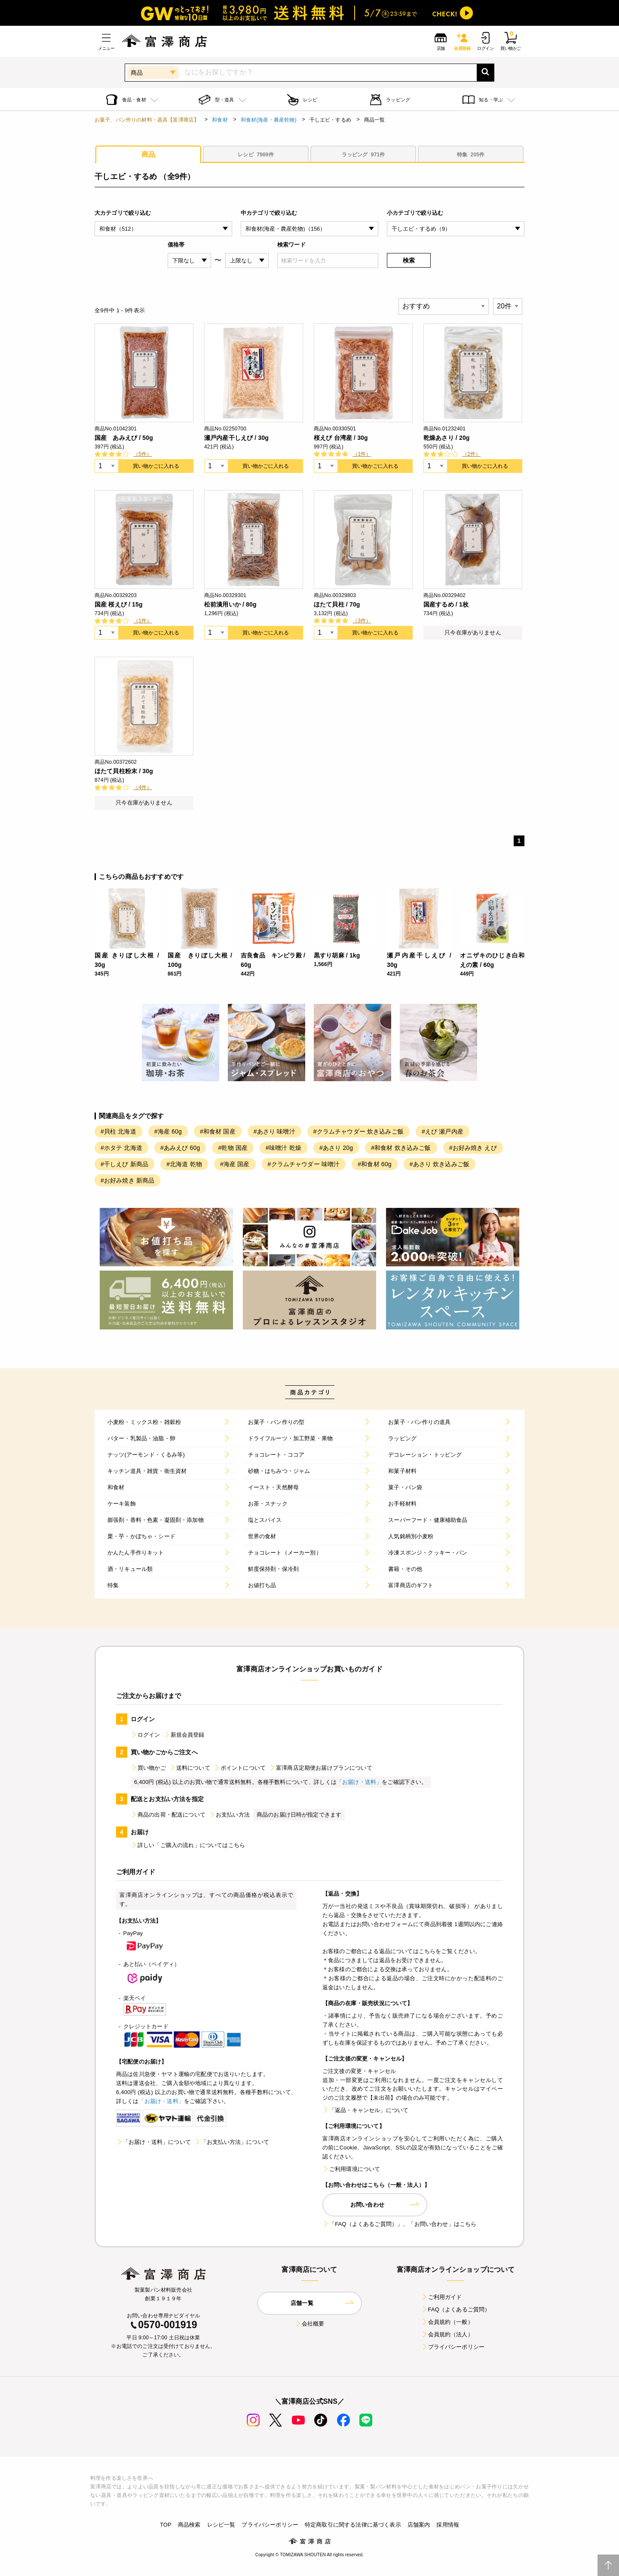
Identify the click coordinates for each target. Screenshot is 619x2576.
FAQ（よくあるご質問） (455, 2309)
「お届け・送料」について (153, 2142)
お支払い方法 (229, 1814)
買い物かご (148, 1768)
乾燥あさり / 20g (446, 437)
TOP (166, 2524)
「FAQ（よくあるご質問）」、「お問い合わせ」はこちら (399, 2224)
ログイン (145, 1735)
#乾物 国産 (233, 1147)
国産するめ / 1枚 (446, 604)
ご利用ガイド (441, 2297)
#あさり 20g (336, 1147)
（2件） (471, 454)
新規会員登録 (184, 1735)
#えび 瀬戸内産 (442, 1131)
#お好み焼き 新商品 (127, 1180)
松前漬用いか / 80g (230, 604)
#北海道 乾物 (184, 1164)
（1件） (361, 454)
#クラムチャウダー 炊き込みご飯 (358, 1131)
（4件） (142, 787)
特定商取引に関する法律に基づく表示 (353, 2524)
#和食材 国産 (218, 1131)
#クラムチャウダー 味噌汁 (304, 1164)
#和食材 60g (374, 1164)
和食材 (219, 120)
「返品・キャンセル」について (365, 2110)
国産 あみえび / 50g (124, 437)
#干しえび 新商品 (124, 1164)
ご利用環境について (351, 2169)
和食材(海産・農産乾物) (269, 120)
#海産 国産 (235, 1164)
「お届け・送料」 (359, 1782)
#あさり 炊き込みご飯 (439, 1164)
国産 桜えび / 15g (119, 604)
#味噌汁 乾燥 (283, 1147)
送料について (189, 1768)
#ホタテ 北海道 (121, 1147)
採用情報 (447, 2524)
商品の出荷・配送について (168, 1814)
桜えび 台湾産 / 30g (341, 437)
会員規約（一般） (447, 2322)
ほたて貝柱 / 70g (337, 604)
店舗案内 (419, 2524)
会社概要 (310, 2323)
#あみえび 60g (180, 1147)
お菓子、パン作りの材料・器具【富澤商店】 (147, 120)
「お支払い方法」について (231, 2142)
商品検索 (189, 2524)
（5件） (142, 454)
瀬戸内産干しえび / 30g (236, 437)
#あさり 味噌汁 (274, 1131)
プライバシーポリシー (453, 2347)
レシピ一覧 (221, 2524)
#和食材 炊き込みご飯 (401, 1147)
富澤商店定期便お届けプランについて (320, 1768)
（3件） (361, 621)
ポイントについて (240, 1768)
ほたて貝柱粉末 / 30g (124, 771)
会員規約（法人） (447, 2334)
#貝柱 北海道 (118, 1131)
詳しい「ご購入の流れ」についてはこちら (188, 1845)
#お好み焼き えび (473, 1147)
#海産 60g (168, 1131)
